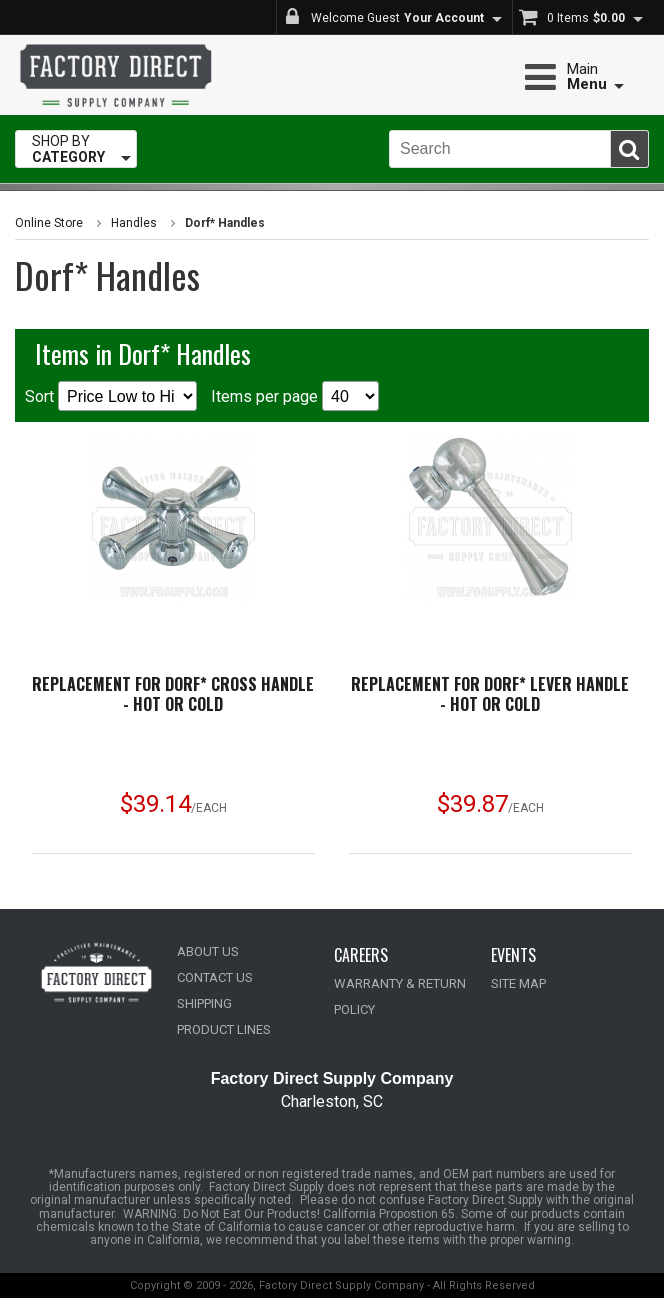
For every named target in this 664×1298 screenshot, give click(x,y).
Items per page (295, 396)
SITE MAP (518, 983)
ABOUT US (208, 951)
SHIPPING (204, 1003)
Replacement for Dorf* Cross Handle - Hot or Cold (173, 694)
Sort (111, 396)
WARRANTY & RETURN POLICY (400, 996)
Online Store (49, 223)
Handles (134, 223)
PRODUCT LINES (224, 1029)
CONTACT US (215, 977)
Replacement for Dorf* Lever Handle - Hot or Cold (490, 694)
